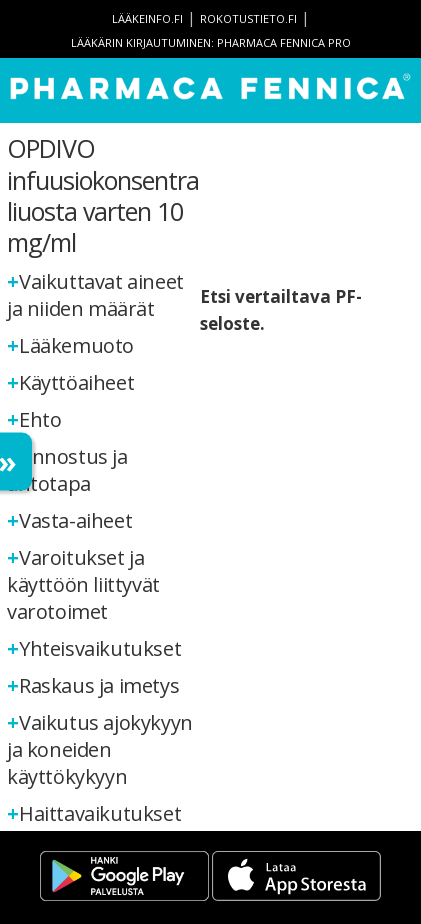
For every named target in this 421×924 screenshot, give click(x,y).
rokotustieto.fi (248, 18)
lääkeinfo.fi (147, 18)
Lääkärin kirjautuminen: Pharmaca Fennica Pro (211, 42)
